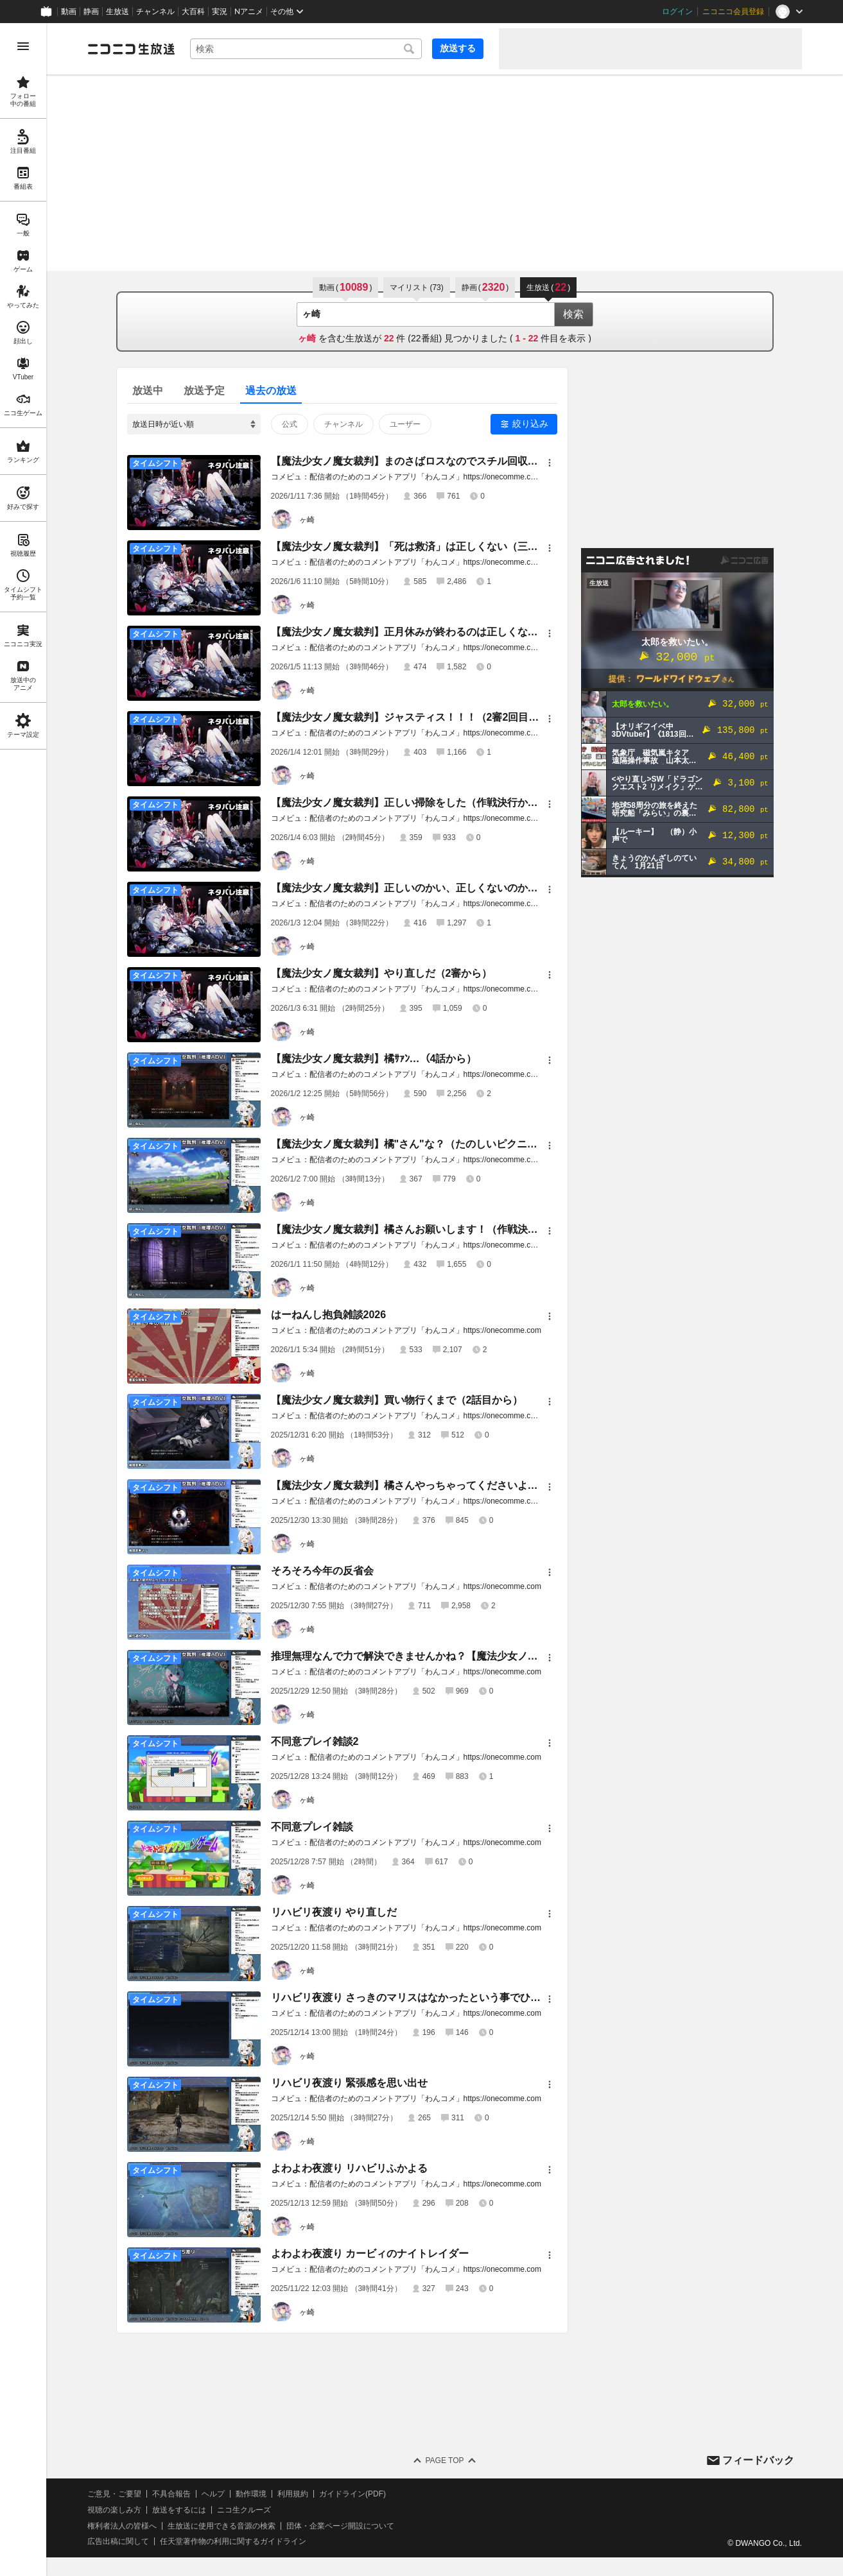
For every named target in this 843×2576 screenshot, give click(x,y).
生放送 (117, 11)
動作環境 (251, 2494)
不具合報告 (171, 2494)
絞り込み (530, 423)
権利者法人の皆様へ (122, 2525)
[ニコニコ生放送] (131, 49)
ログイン (677, 11)
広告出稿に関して (118, 2541)
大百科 (193, 11)
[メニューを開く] (23, 46)
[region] (23, 1299)
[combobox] (306, 49)
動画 (68, 11)
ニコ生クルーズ (244, 2510)
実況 (219, 11)
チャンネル (155, 11)
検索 (573, 314)
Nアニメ (248, 11)
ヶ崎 (307, 519)
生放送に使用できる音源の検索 (221, 2526)
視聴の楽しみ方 (114, 2509)
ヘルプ (213, 2494)
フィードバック (758, 2460)
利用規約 (292, 2494)
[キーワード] (306, 49)
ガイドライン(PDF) (352, 2494)
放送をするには (179, 2510)
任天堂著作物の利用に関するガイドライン (233, 2541)
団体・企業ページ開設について (340, 2526)
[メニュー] (549, 462)
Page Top (444, 2460)
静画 (91, 11)
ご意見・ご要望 (114, 2493)
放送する (458, 48)
